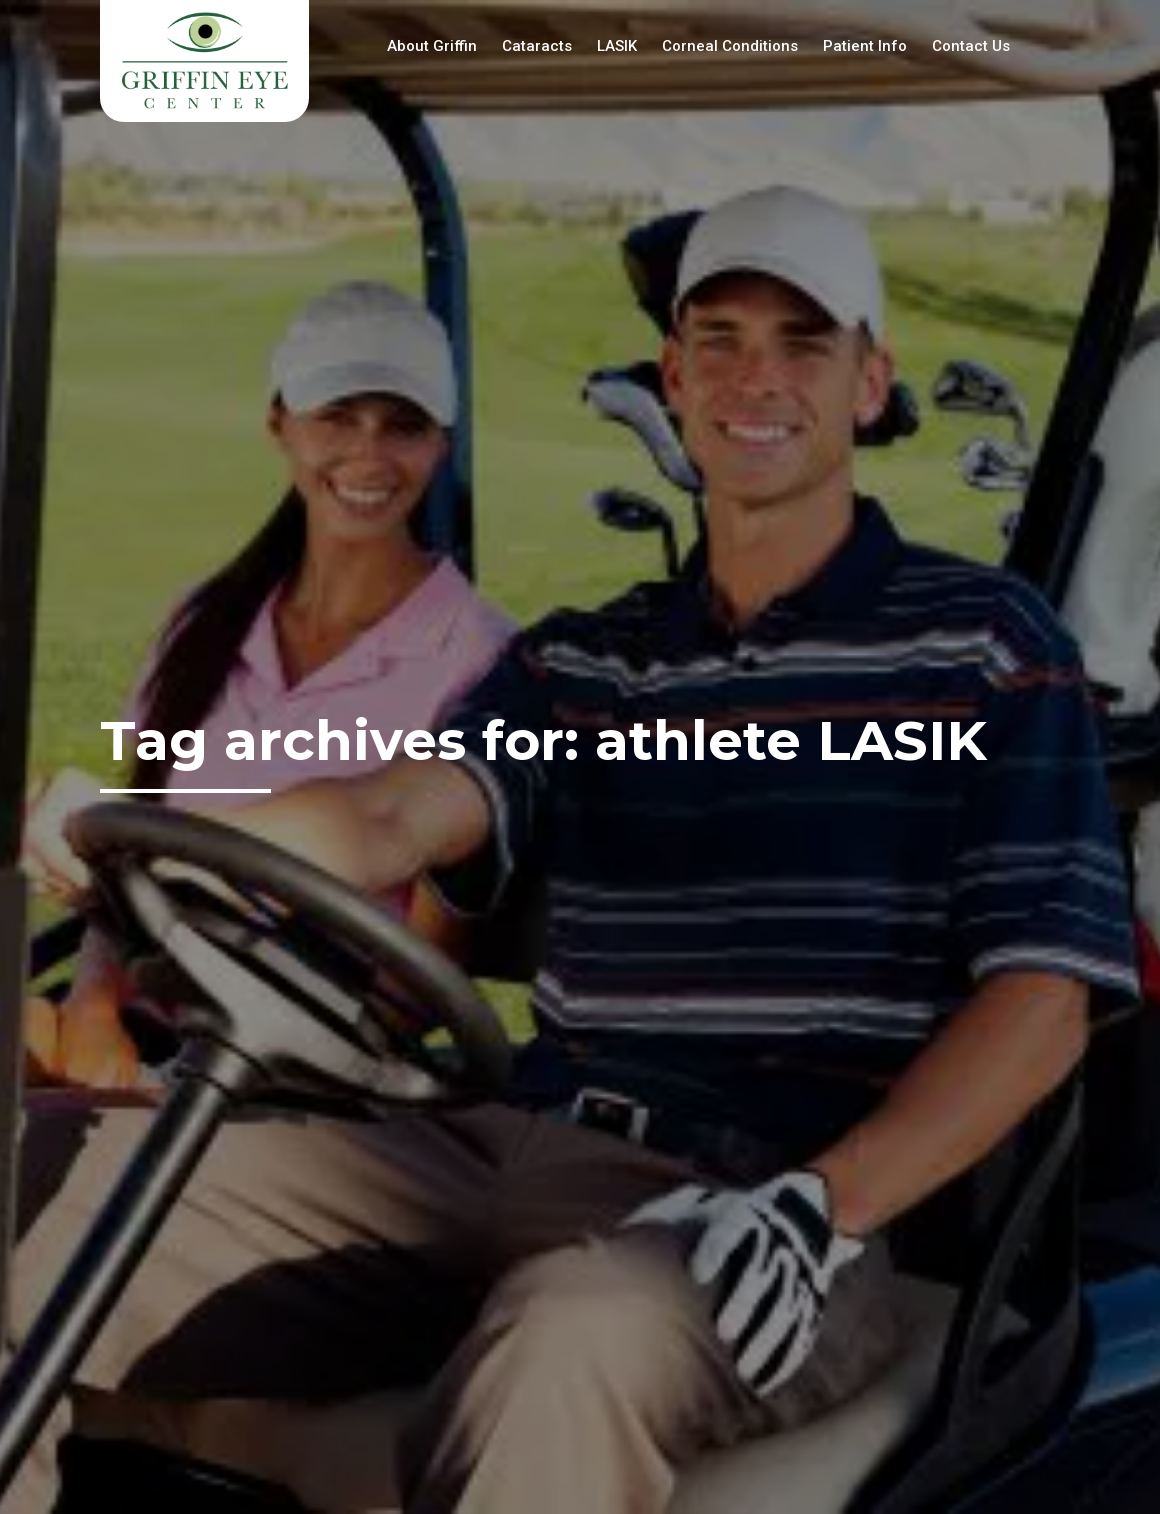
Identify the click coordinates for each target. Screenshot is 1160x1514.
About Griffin (432, 46)
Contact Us (971, 46)
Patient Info (865, 46)
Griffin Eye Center (204, 61)
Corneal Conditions (730, 46)
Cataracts (537, 46)
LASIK (617, 46)
